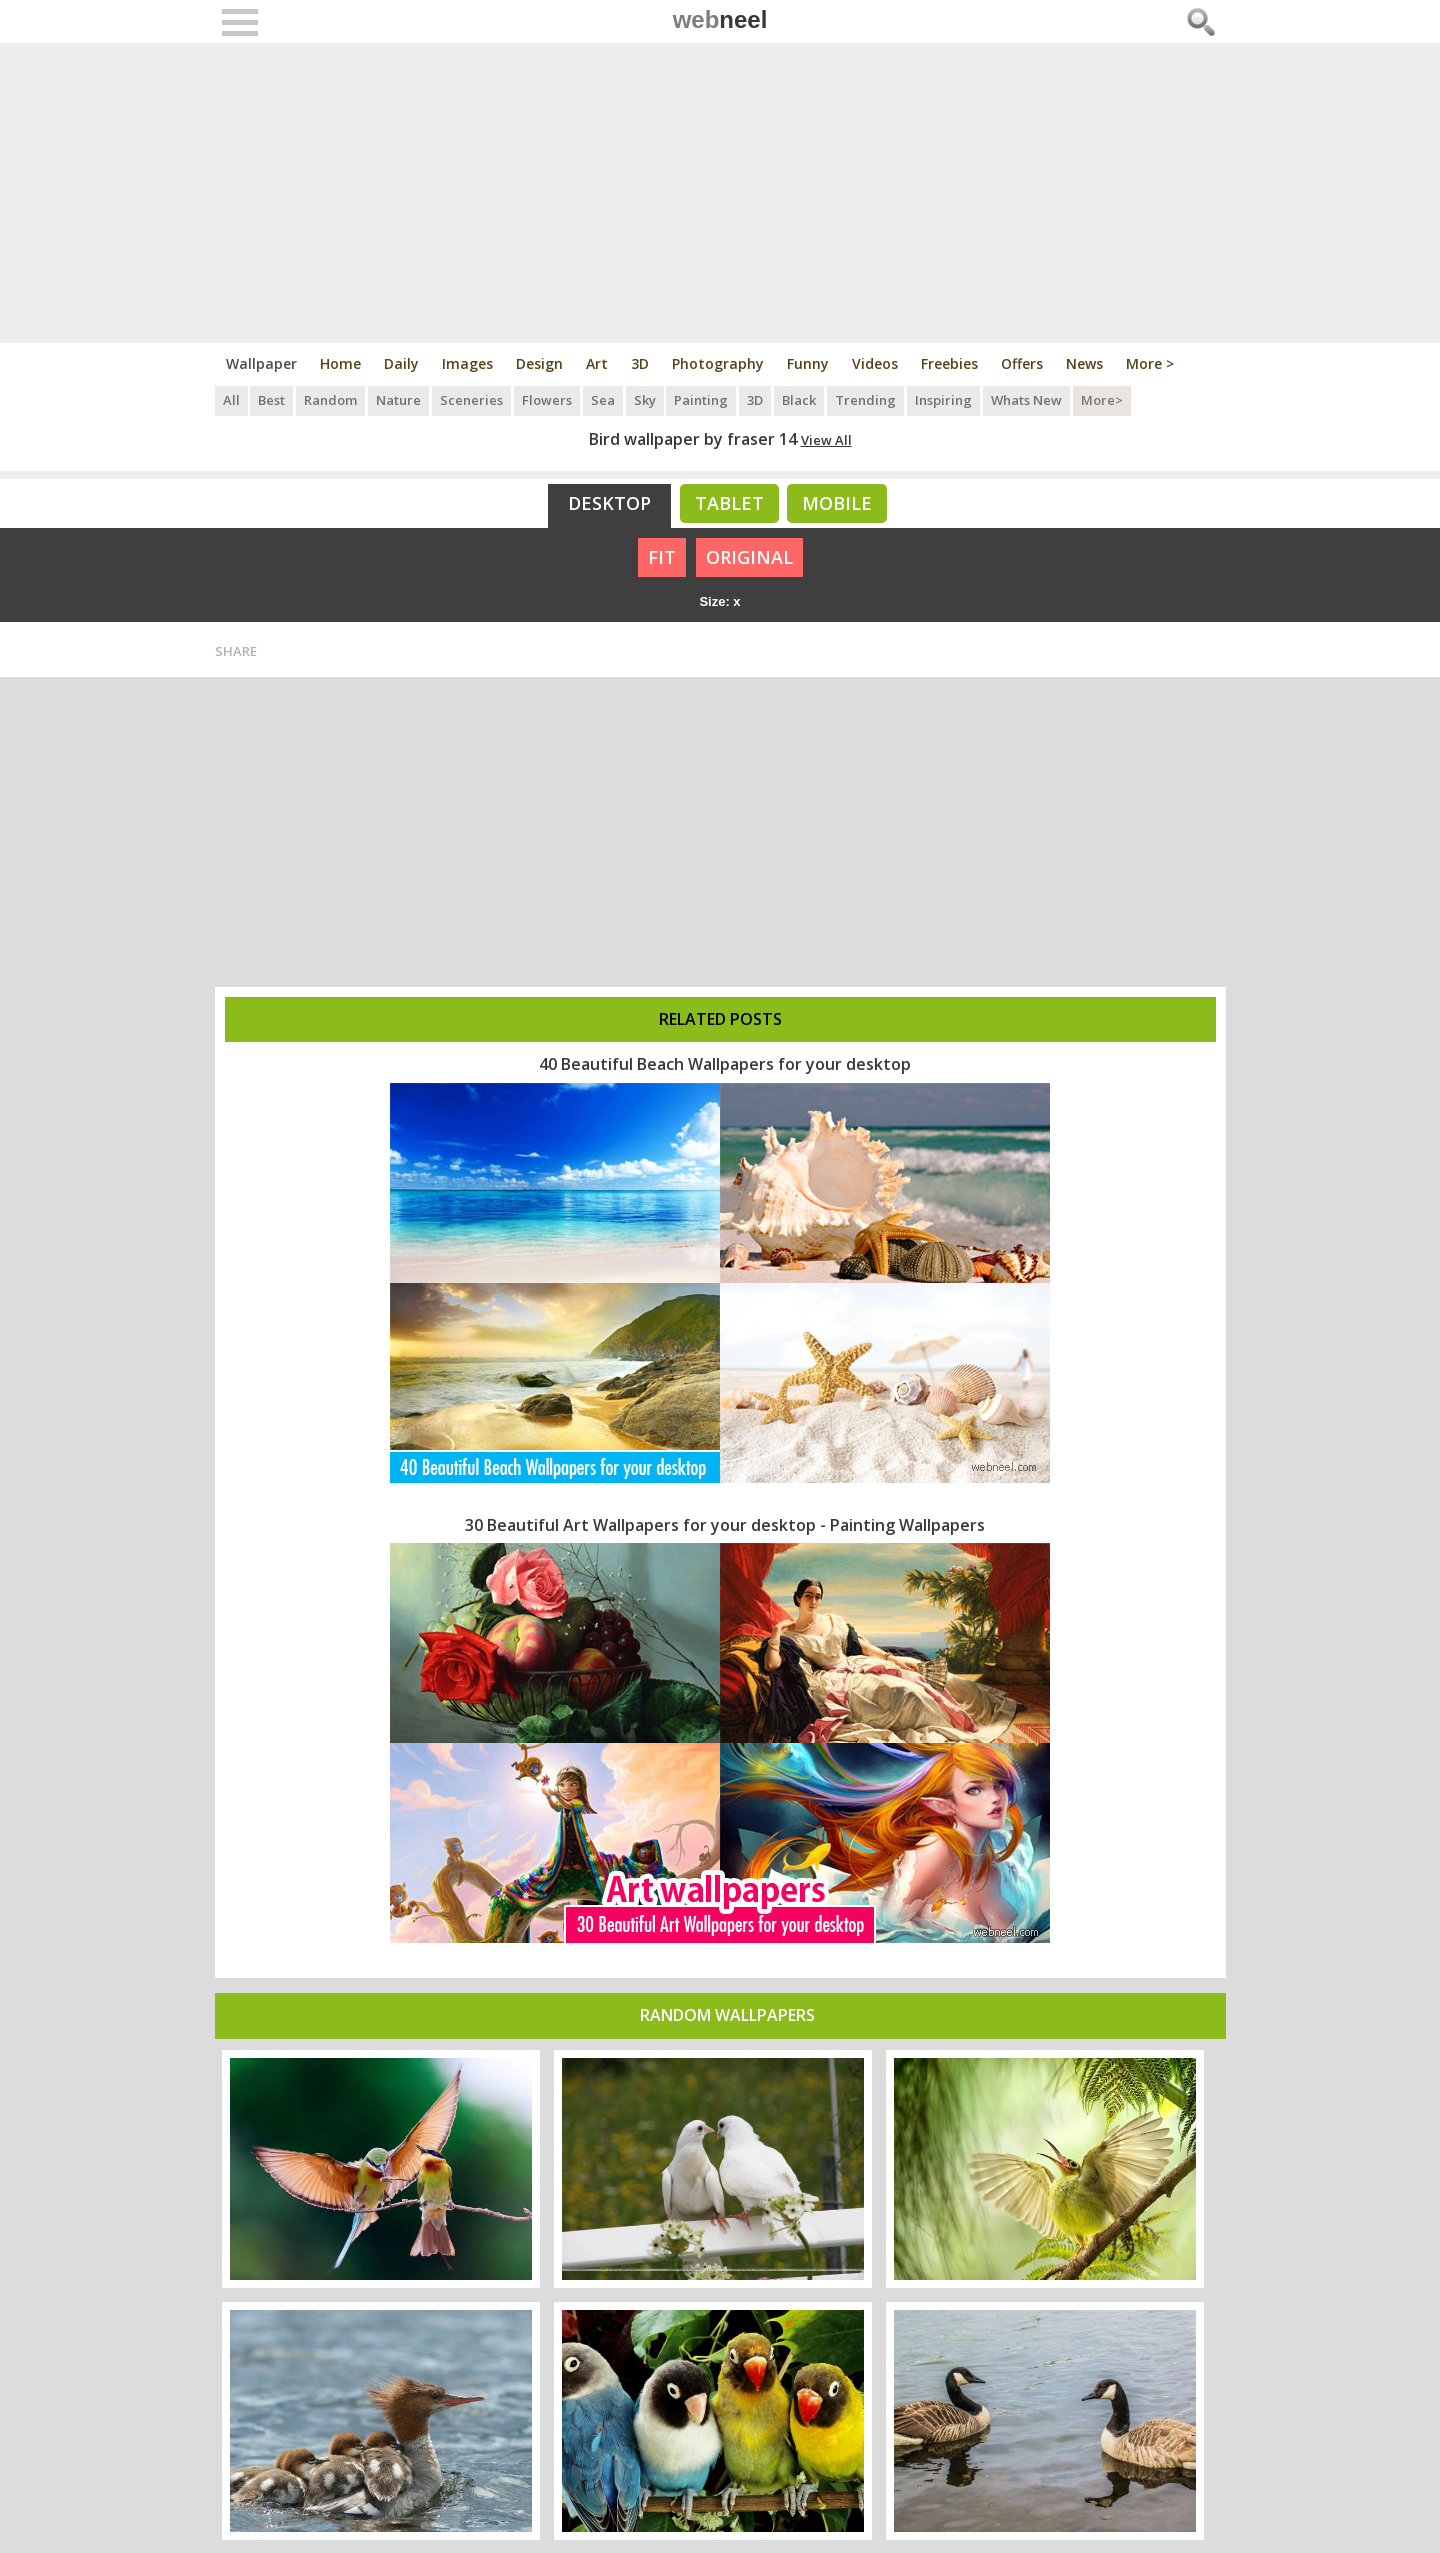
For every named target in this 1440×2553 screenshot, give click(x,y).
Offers (1022, 363)
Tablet (729, 503)
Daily (401, 363)
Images (467, 363)
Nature (399, 400)
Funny (808, 363)
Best (272, 400)
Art (597, 363)
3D (640, 363)
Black (801, 400)
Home (340, 363)
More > (1150, 363)
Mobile (837, 503)
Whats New (1028, 400)
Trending (867, 400)
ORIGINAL (749, 557)
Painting (703, 400)
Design (539, 363)
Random (331, 400)
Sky (646, 400)
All (231, 400)
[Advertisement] (720, 193)
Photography (718, 363)
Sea (604, 400)
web (720, 19)
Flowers (548, 400)
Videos (875, 363)
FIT (662, 557)
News (1084, 363)
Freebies (949, 363)
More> (1104, 400)
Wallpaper (261, 363)
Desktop (609, 503)
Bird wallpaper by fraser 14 (693, 439)
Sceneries (472, 400)
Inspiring (945, 400)
